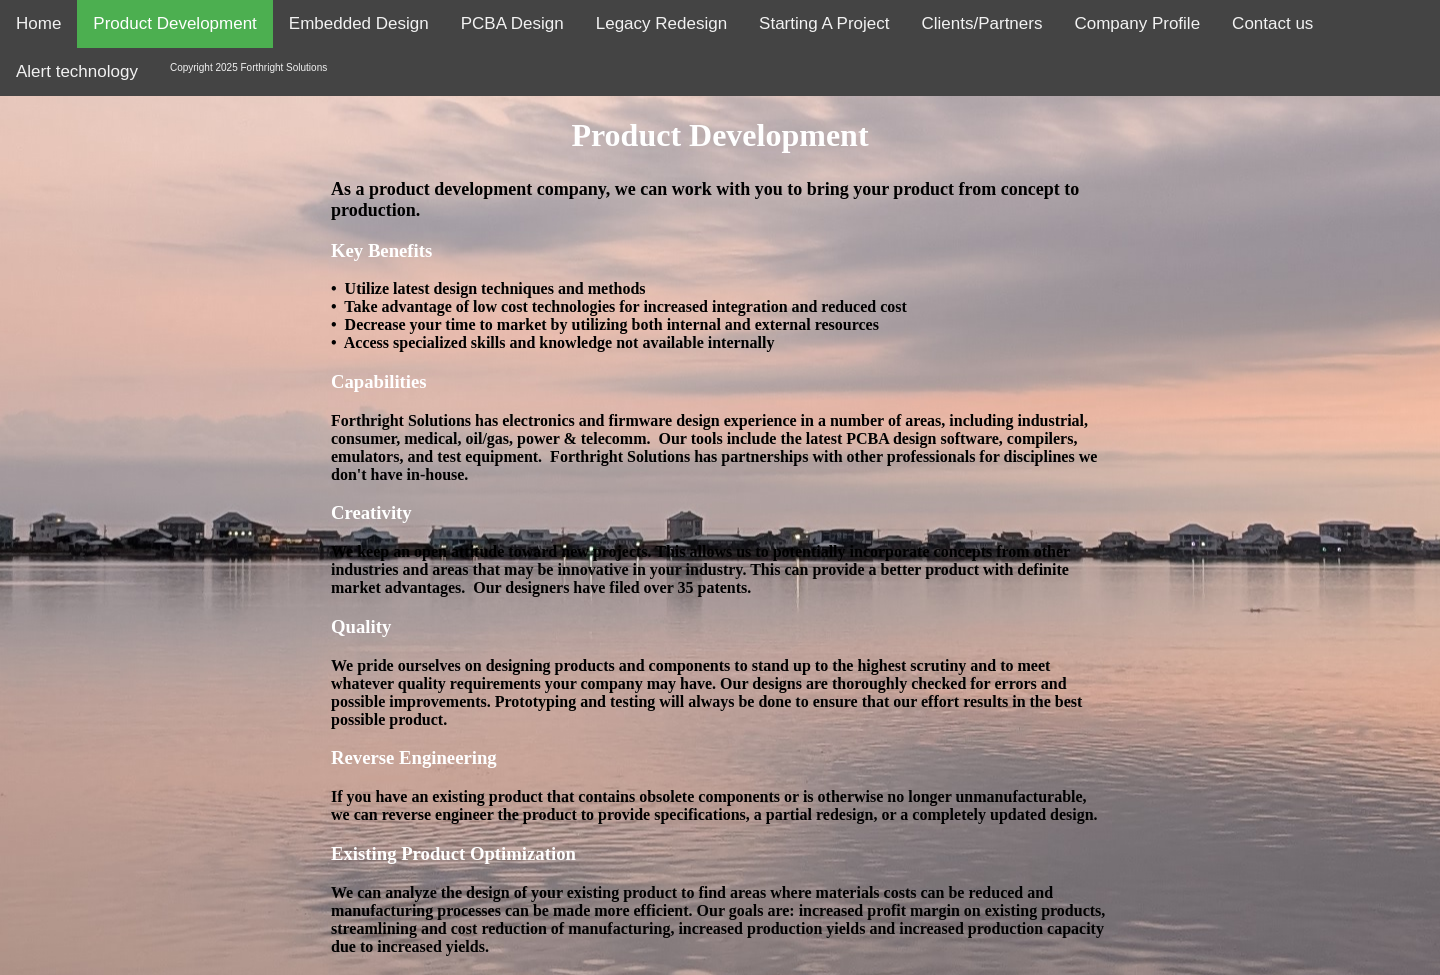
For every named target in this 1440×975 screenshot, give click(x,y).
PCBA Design (512, 23)
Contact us (1272, 23)
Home (38, 23)
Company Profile (1137, 23)
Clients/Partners (982, 23)
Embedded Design (359, 23)
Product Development (174, 23)
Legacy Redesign (661, 23)
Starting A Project (824, 23)
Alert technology (77, 71)
